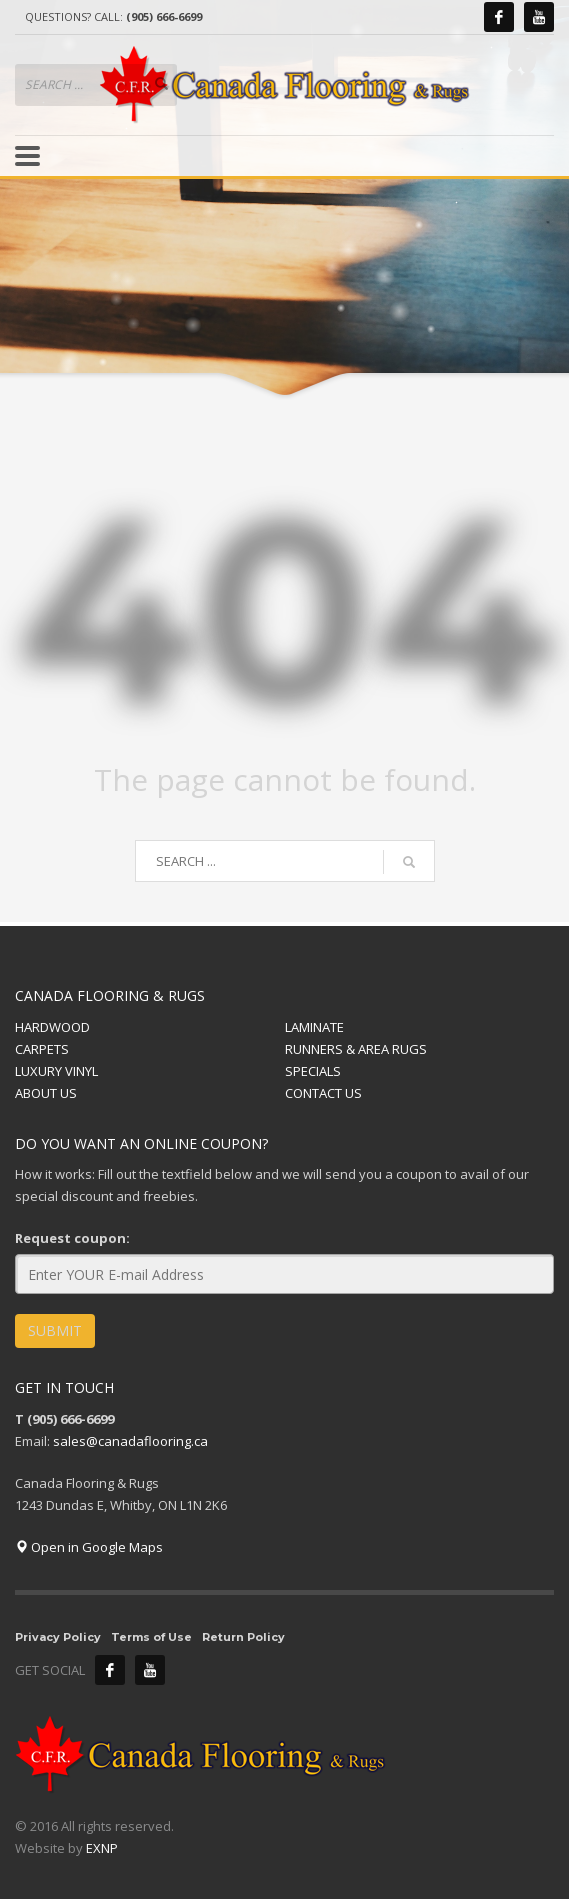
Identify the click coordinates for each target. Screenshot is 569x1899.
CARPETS (42, 1049)
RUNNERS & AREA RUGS (356, 1049)
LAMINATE (314, 1027)
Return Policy (243, 1637)
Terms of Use (151, 1637)
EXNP (102, 1848)
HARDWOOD (52, 1027)
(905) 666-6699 (164, 16)
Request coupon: (72, 1238)
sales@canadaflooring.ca (130, 1441)
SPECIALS (313, 1071)
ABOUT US (46, 1093)
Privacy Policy (58, 1637)
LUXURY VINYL (56, 1071)
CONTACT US (323, 1093)
